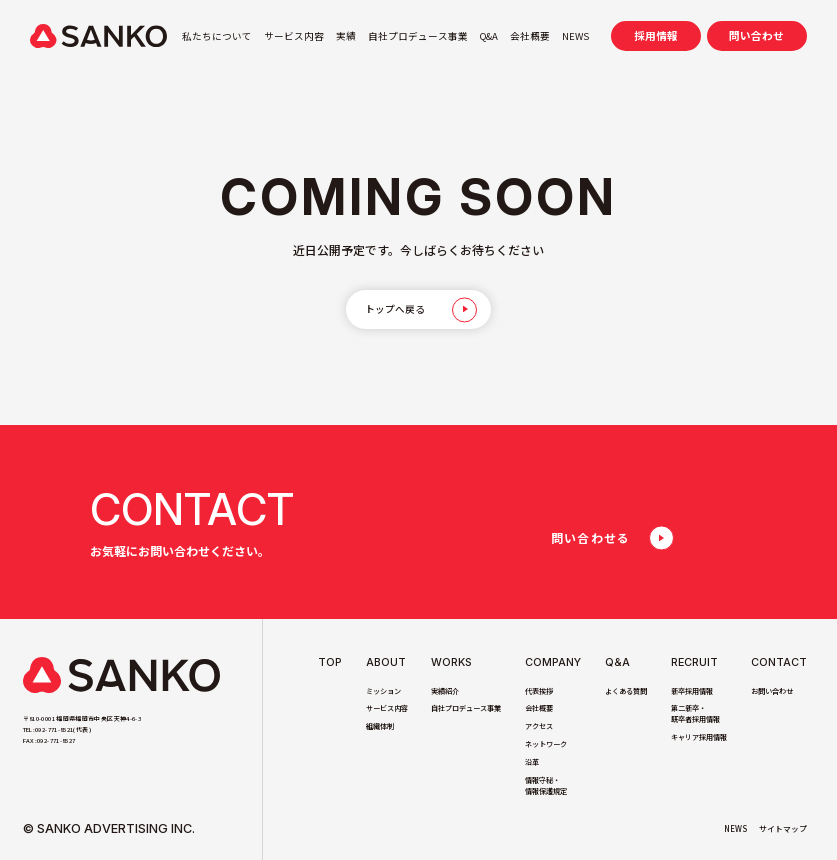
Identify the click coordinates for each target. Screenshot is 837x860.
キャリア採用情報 (699, 737)
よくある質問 (626, 691)
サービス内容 (294, 36)
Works (451, 663)
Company (553, 663)
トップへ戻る (395, 309)
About (386, 663)
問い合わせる (590, 537)
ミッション (383, 691)
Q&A (489, 36)
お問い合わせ (772, 691)
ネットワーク (546, 744)
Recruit (694, 663)
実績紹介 (445, 691)
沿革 (532, 762)
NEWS (575, 36)
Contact (779, 663)
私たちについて (217, 36)
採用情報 (656, 35)
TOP (330, 663)
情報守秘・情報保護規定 (546, 785)
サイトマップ (783, 828)
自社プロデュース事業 (418, 36)
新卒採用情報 (692, 691)
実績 (346, 36)
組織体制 (380, 726)
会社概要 (530, 36)
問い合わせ (756, 35)
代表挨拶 (539, 691)
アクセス (539, 726)
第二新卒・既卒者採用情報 (695, 713)
